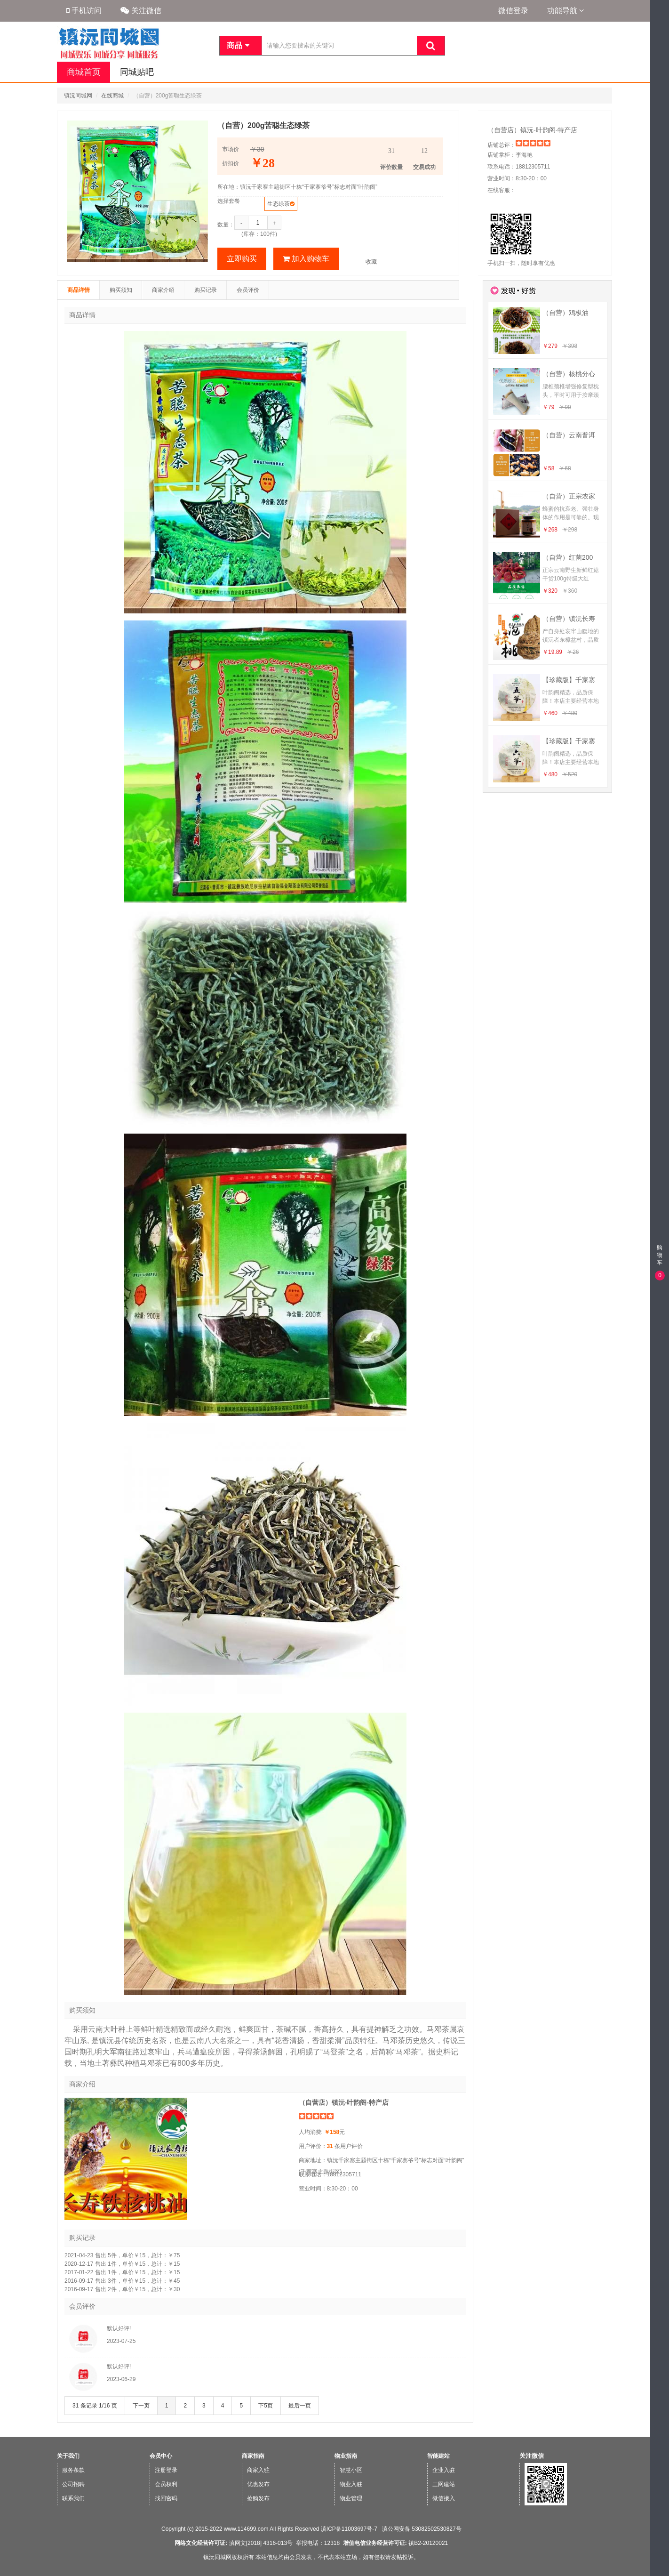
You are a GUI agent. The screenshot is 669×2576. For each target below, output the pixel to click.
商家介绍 (163, 290)
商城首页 (83, 72)
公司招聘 (73, 2484)
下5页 (265, 2405)
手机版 (658, 2551)
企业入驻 (443, 2470)
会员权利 (166, 2484)
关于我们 (68, 2456)
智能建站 (438, 2456)
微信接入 (443, 2498)
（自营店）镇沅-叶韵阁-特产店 (532, 130)
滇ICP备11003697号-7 (349, 2529)
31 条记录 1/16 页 (94, 2405)
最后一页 (299, 2405)
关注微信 (140, 11)
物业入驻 (351, 2484)
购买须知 (121, 290)
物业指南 (345, 2456)
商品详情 (78, 290)
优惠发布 (258, 2484)
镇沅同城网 (78, 95)
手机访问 (84, 11)
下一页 (141, 2405)
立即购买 (242, 259)
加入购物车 (306, 259)
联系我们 (73, 2498)
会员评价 (248, 290)
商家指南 (253, 2456)
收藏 (371, 261)
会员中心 (161, 2456)
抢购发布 (258, 2498)
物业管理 (351, 2498)
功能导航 (565, 11)
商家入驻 (258, 2470)
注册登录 (166, 2470)
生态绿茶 (278, 204)
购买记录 (205, 290)
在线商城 (112, 95)
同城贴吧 (136, 72)
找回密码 (166, 2498)
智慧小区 (351, 2470)
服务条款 (73, 2470)
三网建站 (443, 2484)
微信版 (658, 2569)
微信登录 (513, 11)
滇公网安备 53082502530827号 (421, 2529)
